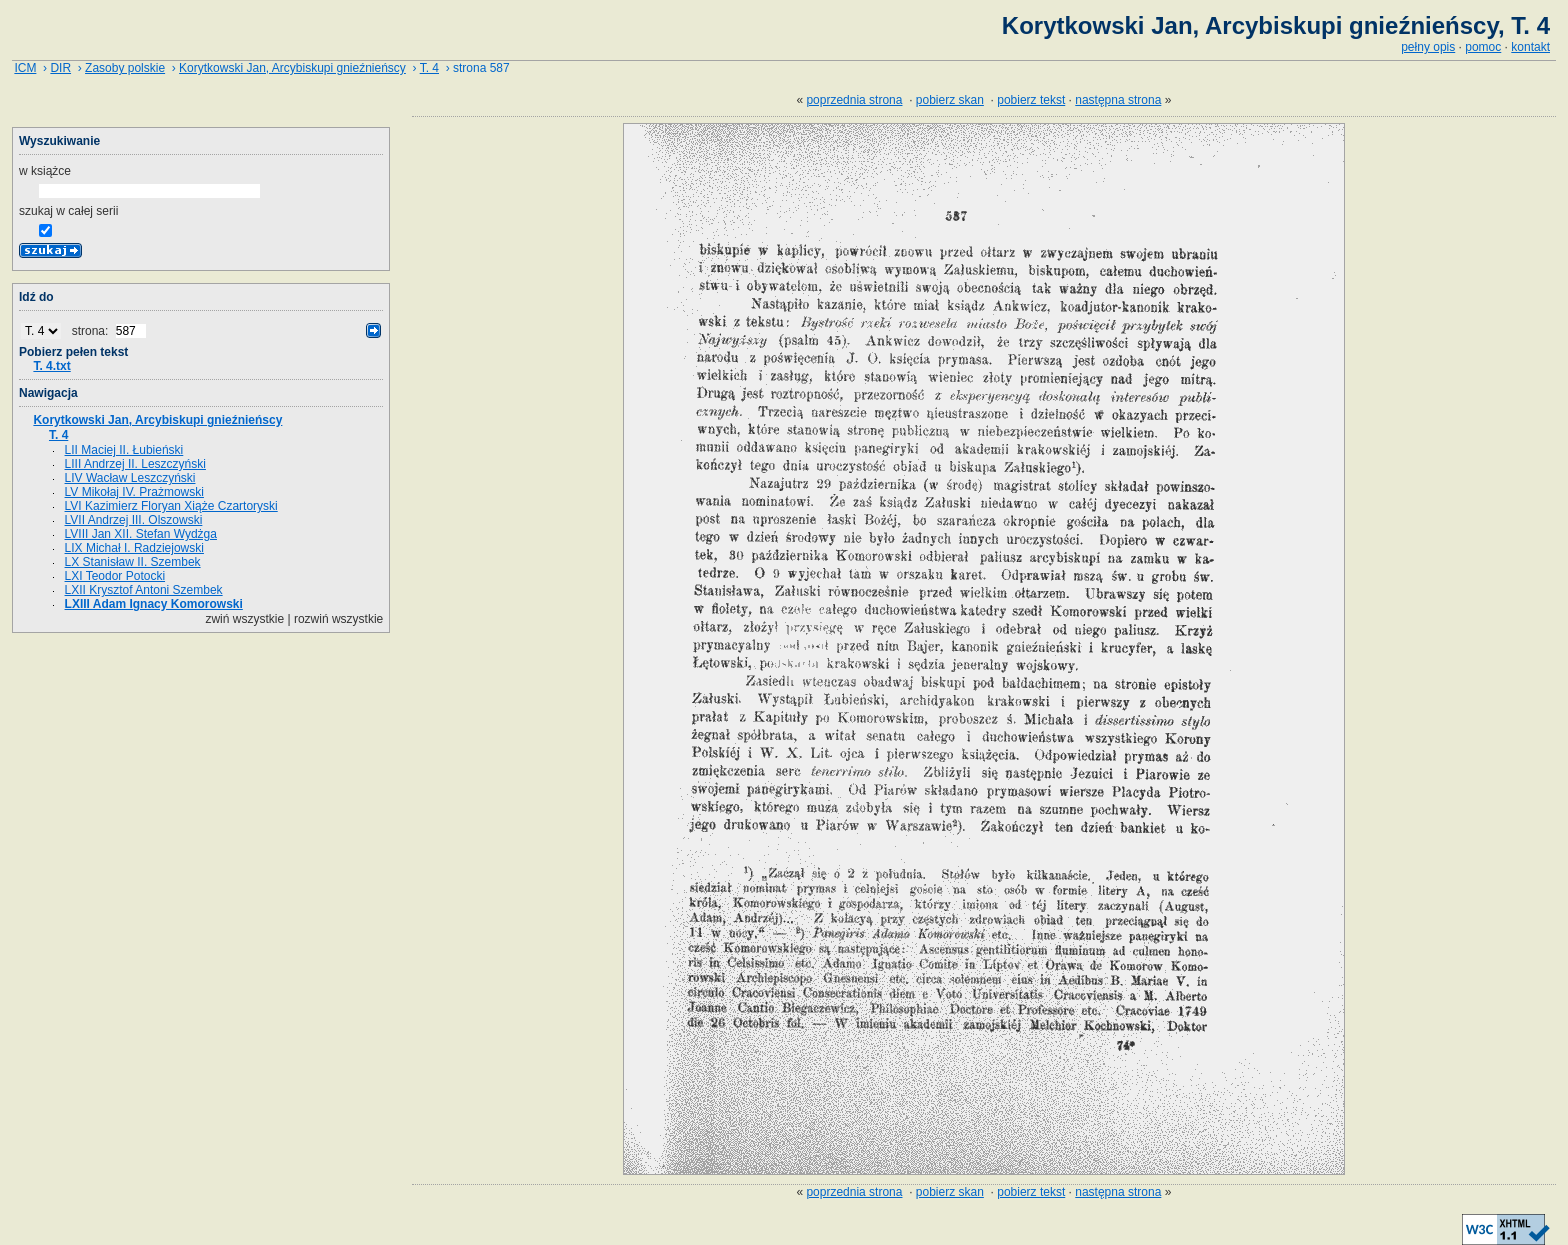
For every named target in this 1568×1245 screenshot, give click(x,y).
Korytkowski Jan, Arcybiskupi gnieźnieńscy (292, 68)
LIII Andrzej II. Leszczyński (135, 464)
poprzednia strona (854, 100)
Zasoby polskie (125, 68)
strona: (92, 331)
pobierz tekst (1031, 100)
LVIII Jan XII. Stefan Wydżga (141, 534)
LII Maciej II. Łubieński (124, 450)
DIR (60, 68)
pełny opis (1428, 47)
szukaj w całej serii (68, 211)
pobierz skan (950, 100)
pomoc (1483, 47)
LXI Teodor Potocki (115, 576)
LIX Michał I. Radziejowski (134, 548)
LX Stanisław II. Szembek (133, 562)
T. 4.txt (51, 366)
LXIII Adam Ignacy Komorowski (154, 604)
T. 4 (429, 68)
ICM (25, 68)
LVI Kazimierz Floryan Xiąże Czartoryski (171, 506)
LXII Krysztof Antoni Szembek (144, 590)
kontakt (1530, 47)
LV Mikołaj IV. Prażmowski (134, 492)
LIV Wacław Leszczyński (130, 478)
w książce (45, 171)
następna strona (1118, 100)
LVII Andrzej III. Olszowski (134, 520)
